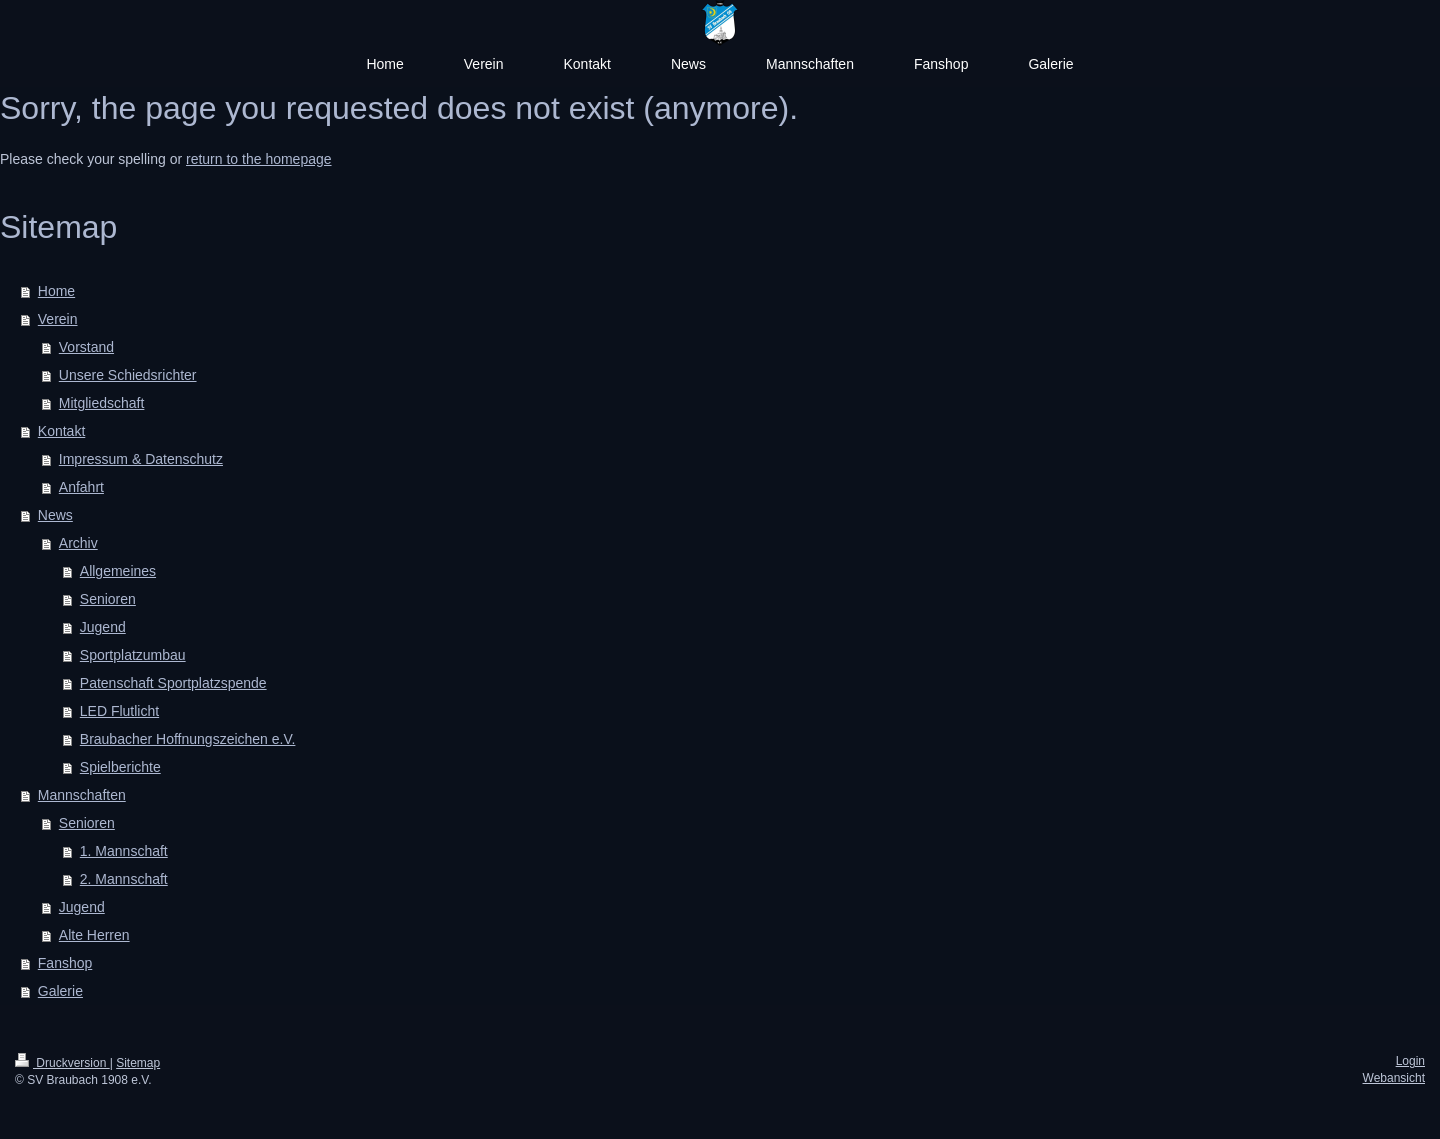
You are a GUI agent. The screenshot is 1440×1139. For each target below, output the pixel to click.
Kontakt (61, 431)
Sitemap (138, 1063)
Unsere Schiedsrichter (128, 375)
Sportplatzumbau (133, 655)
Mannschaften (82, 795)
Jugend (103, 627)
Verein (58, 319)
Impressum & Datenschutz (141, 459)
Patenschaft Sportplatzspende (173, 683)
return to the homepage (259, 159)
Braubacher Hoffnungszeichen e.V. (188, 739)
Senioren (108, 599)
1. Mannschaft (124, 851)
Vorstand (86, 347)
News (55, 515)
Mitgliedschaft (102, 403)
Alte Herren (94, 935)
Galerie (60, 991)
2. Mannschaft (124, 879)
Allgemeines (118, 571)
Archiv (78, 543)
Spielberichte (120, 767)
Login (1410, 1061)
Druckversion (62, 1063)
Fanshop (65, 963)
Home (56, 291)
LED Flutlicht (119, 711)
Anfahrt (81, 487)
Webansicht (1394, 1078)
